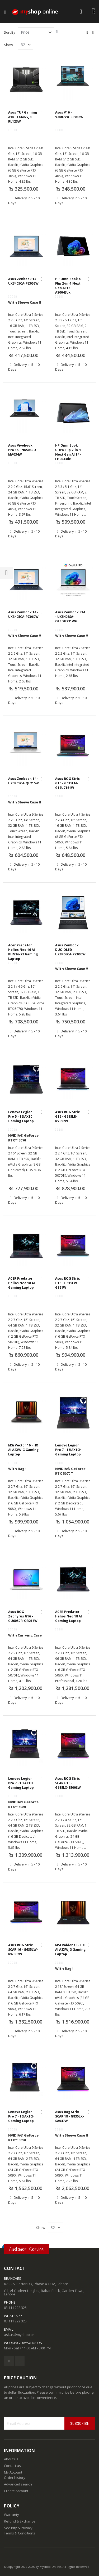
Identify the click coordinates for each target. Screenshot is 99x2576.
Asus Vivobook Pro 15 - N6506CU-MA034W (22, 450)
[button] (42, 113)
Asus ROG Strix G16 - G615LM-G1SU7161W (67, 783)
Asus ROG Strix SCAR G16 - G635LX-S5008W (68, 1783)
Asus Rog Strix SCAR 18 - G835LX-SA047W (69, 2116)
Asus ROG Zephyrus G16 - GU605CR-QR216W (22, 1616)
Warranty (11, 2514)
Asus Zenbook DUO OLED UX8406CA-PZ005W (70, 949)
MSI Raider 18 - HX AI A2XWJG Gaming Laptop (70, 1949)
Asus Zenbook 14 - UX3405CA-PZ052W (23, 281)
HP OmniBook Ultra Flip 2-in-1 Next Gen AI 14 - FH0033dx (68, 452)
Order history (14, 2477)
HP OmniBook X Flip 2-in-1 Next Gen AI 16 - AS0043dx (68, 285)
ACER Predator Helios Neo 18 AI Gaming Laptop (21, 1283)
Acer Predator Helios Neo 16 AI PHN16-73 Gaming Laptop (23, 952)
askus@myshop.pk (19, 2334)
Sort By (9, 32)
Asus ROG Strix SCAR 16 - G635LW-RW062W (23, 1949)
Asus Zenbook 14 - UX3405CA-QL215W (23, 780)
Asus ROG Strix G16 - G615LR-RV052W (67, 1116)
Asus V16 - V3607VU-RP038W (69, 114)
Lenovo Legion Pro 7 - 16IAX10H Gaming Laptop (68, 1449)
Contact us (12, 2465)
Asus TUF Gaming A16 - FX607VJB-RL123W (22, 117)
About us (11, 2459)
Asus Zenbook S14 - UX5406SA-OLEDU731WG (70, 616)
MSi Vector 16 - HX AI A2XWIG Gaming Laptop (23, 1449)
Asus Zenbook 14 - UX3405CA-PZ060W (23, 614)
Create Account (16, 2490)
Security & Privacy (18, 2527)
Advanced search (18, 2484)
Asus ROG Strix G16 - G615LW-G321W (67, 1283)
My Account (13, 2472)
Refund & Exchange (19, 2521)
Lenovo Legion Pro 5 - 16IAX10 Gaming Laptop (21, 1116)
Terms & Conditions (19, 2533)
